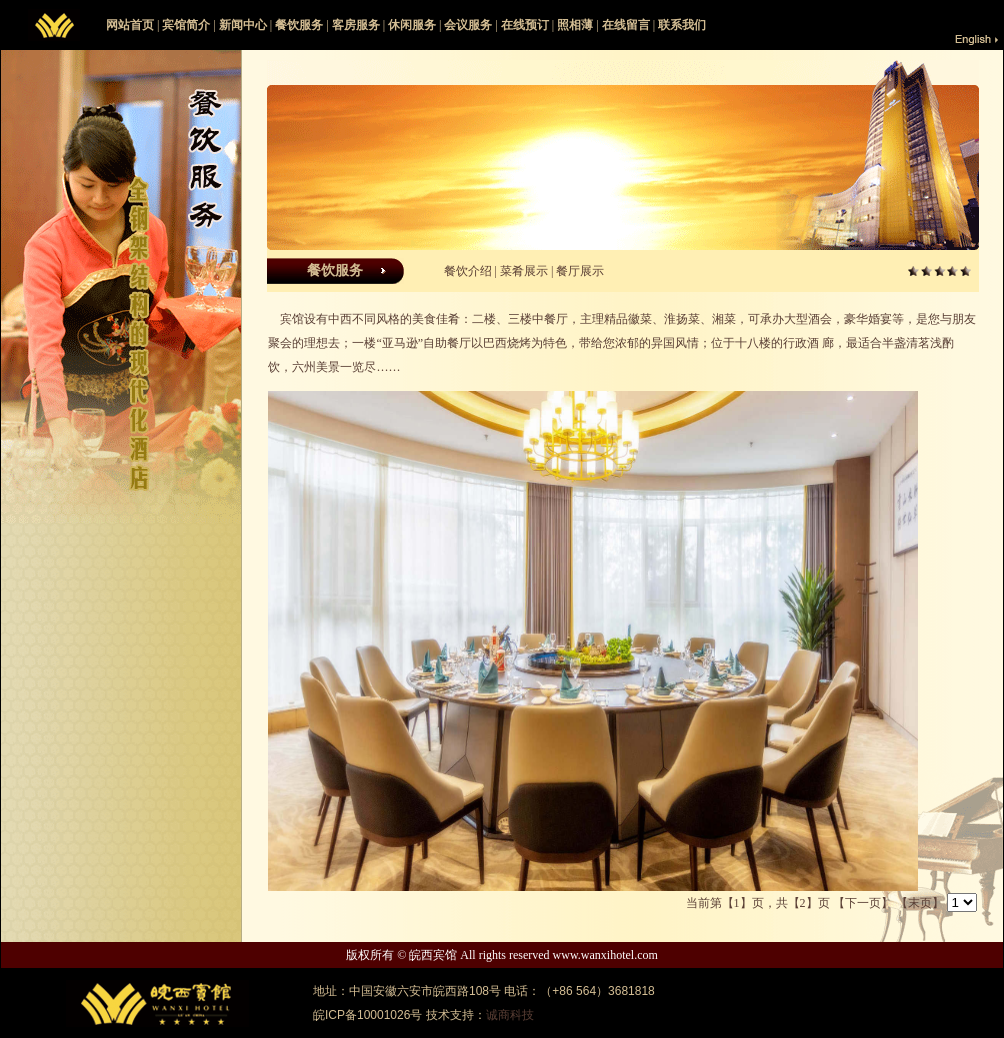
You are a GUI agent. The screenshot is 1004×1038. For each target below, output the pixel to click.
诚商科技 (510, 1015)
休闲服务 (412, 25)
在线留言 (626, 25)
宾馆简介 (186, 25)
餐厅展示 (580, 271)
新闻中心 (243, 25)
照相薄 (575, 25)
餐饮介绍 (468, 271)
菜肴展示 (524, 271)
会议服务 (468, 25)
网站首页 (130, 25)
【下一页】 (863, 903)
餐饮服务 (299, 25)
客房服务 (356, 25)
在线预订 (525, 25)
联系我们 (682, 25)
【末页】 (920, 903)
